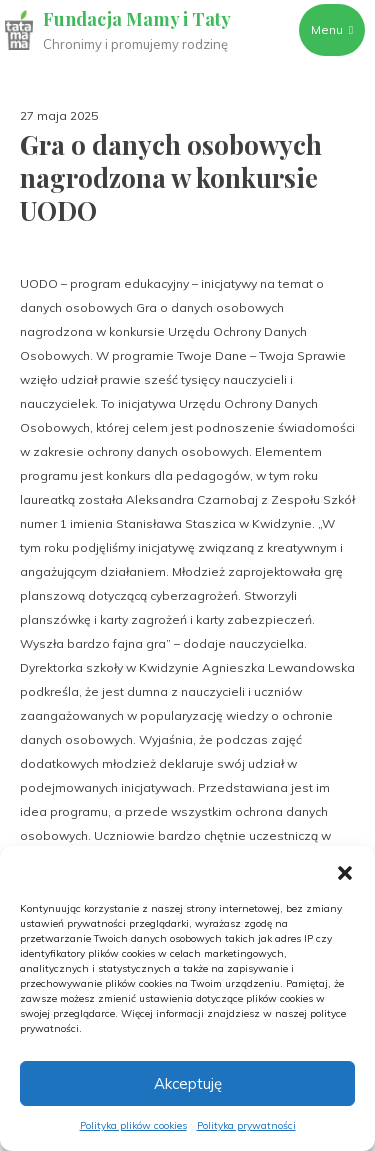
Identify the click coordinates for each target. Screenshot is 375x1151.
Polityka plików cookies (133, 1125)
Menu (332, 29)
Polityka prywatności (246, 1125)
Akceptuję (188, 1083)
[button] (345, 871)
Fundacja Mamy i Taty (137, 19)
